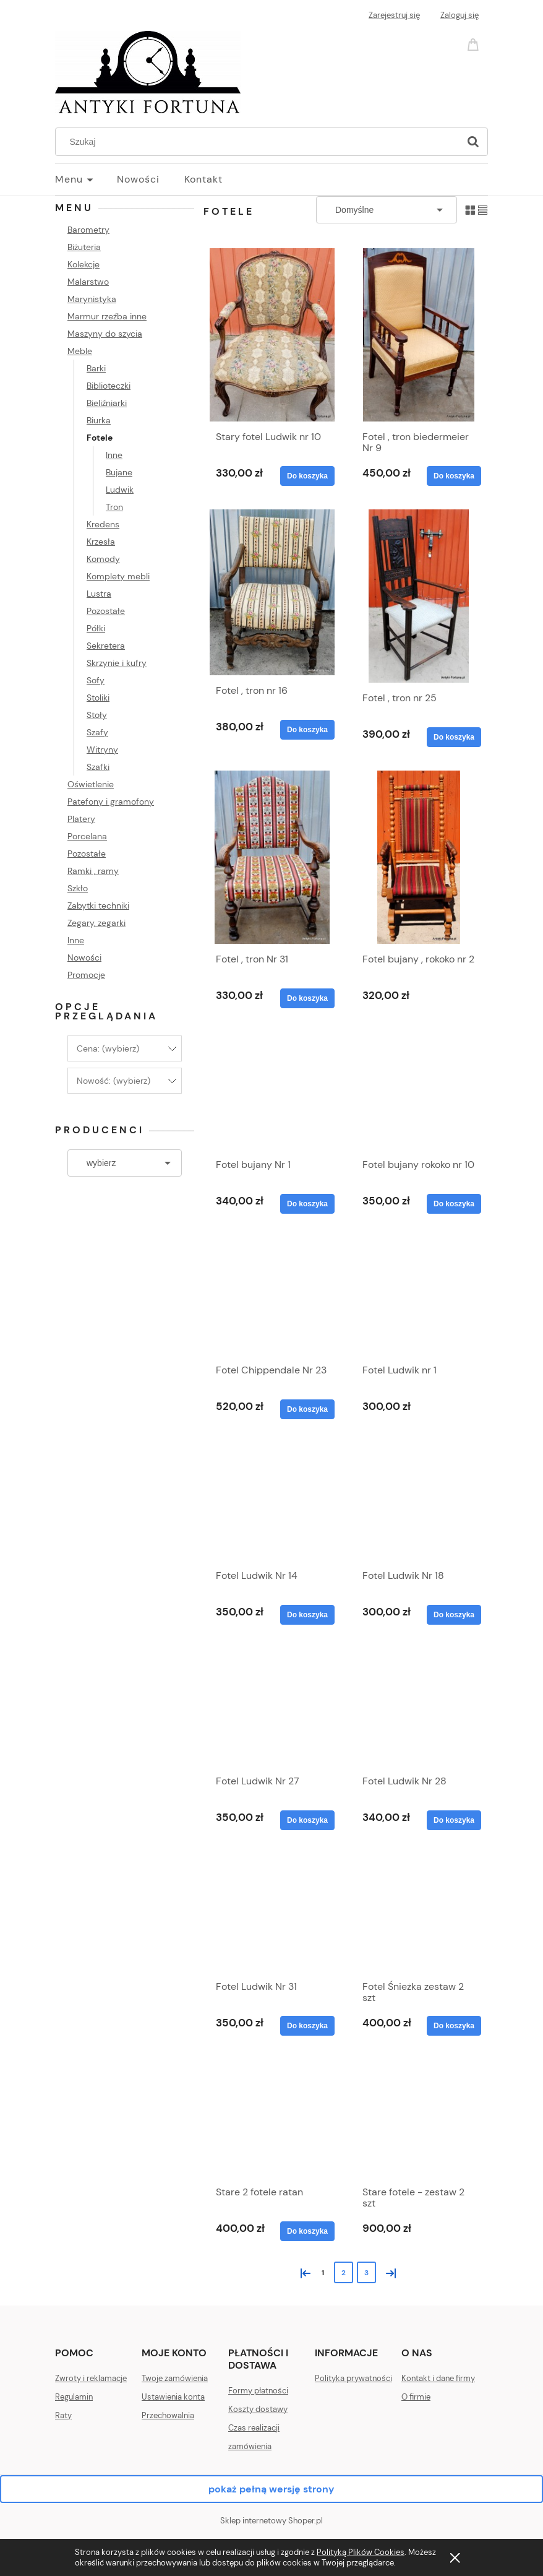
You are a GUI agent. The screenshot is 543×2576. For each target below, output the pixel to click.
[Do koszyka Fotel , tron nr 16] (307, 730)
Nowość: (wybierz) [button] (113, 1080)
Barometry (88, 229)
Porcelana (87, 836)
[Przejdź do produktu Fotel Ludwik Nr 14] (272, 1501)
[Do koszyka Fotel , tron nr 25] (454, 737)
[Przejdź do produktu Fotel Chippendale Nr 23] (272, 1296)
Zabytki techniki (98, 905)
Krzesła (101, 541)
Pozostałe (106, 610)
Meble (79, 351)
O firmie (415, 2397)
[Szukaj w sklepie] (260, 141)
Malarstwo (88, 281)
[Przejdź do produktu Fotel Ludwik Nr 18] (418, 1501)
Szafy (97, 732)
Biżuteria (84, 247)
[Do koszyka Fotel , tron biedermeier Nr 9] (454, 476)
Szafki (98, 766)
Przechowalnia (168, 2415)
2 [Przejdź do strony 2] (343, 2273)
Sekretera (106, 645)
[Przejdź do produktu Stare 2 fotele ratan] (272, 2118)
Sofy (96, 680)
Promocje (86, 974)
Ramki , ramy (93, 870)
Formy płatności (258, 2390)
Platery (81, 818)
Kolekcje (83, 264)
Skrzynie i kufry (117, 662)
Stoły (97, 714)
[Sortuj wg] (386, 209)
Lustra (99, 593)
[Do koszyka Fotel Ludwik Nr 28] (454, 1820)
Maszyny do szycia (104, 333)
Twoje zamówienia (175, 2378)
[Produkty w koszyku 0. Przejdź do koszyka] (475, 43)
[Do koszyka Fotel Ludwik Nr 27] (307, 1820)
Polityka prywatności (353, 2378)
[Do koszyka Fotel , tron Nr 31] (307, 998)
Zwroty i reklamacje (91, 2378)
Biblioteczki (108, 385)
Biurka (99, 420)
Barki (96, 368)
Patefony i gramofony (110, 801)
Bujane (119, 472)
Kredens (103, 524)
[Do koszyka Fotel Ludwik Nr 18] (454, 1615)
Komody (103, 558)
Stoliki (98, 697)
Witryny (102, 749)
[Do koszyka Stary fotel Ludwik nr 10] (307, 476)
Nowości (84, 957)
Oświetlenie (90, 784)
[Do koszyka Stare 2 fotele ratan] (307, 2231)
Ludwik (120, 489)
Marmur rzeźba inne (107, 316)
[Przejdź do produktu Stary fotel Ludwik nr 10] (272, 334)
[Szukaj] (473, 142)
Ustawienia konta (173, 2397)
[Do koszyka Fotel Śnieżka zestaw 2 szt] (454, 2026)
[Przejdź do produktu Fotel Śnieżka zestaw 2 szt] (418, 1912)
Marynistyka (91, 299)
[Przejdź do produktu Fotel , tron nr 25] (418, 596)
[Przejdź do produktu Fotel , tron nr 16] (272, 592)
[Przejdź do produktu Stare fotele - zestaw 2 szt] (418, 2118)
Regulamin (74, 2397)
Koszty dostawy (258, 2409)
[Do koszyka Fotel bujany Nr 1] (307, 1204)
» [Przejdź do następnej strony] (388, 2271)
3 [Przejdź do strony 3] (366, 2273)
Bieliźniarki (107, 402)
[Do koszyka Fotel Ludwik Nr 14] (307, 1615)
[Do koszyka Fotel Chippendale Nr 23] (307, 1409)
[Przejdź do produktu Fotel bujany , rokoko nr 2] (418, 857)
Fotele (100, 437)
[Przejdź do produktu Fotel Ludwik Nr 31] (272, 1912)
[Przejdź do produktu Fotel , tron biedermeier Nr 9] (418, 334)
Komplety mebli (118, 576)
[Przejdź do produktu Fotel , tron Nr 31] (272, 857)
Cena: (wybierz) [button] (108, 1048)
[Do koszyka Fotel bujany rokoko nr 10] (454, 1204)
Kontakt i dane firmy (438, 2378)
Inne (114, 454)
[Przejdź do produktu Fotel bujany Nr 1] (272, 1090)
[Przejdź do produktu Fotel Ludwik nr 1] (418, 1296)
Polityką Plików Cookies (360, 2552)
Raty (63, 2415)
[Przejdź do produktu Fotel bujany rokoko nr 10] (418, 1090)
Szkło (77, 888)
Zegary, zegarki (96, 922)
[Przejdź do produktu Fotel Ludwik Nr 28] (418, 1707)
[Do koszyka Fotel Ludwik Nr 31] (307, 2026)
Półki (96, 628)
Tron (114, 506)
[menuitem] (86, 179)
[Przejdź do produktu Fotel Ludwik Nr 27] (272, 1707)
